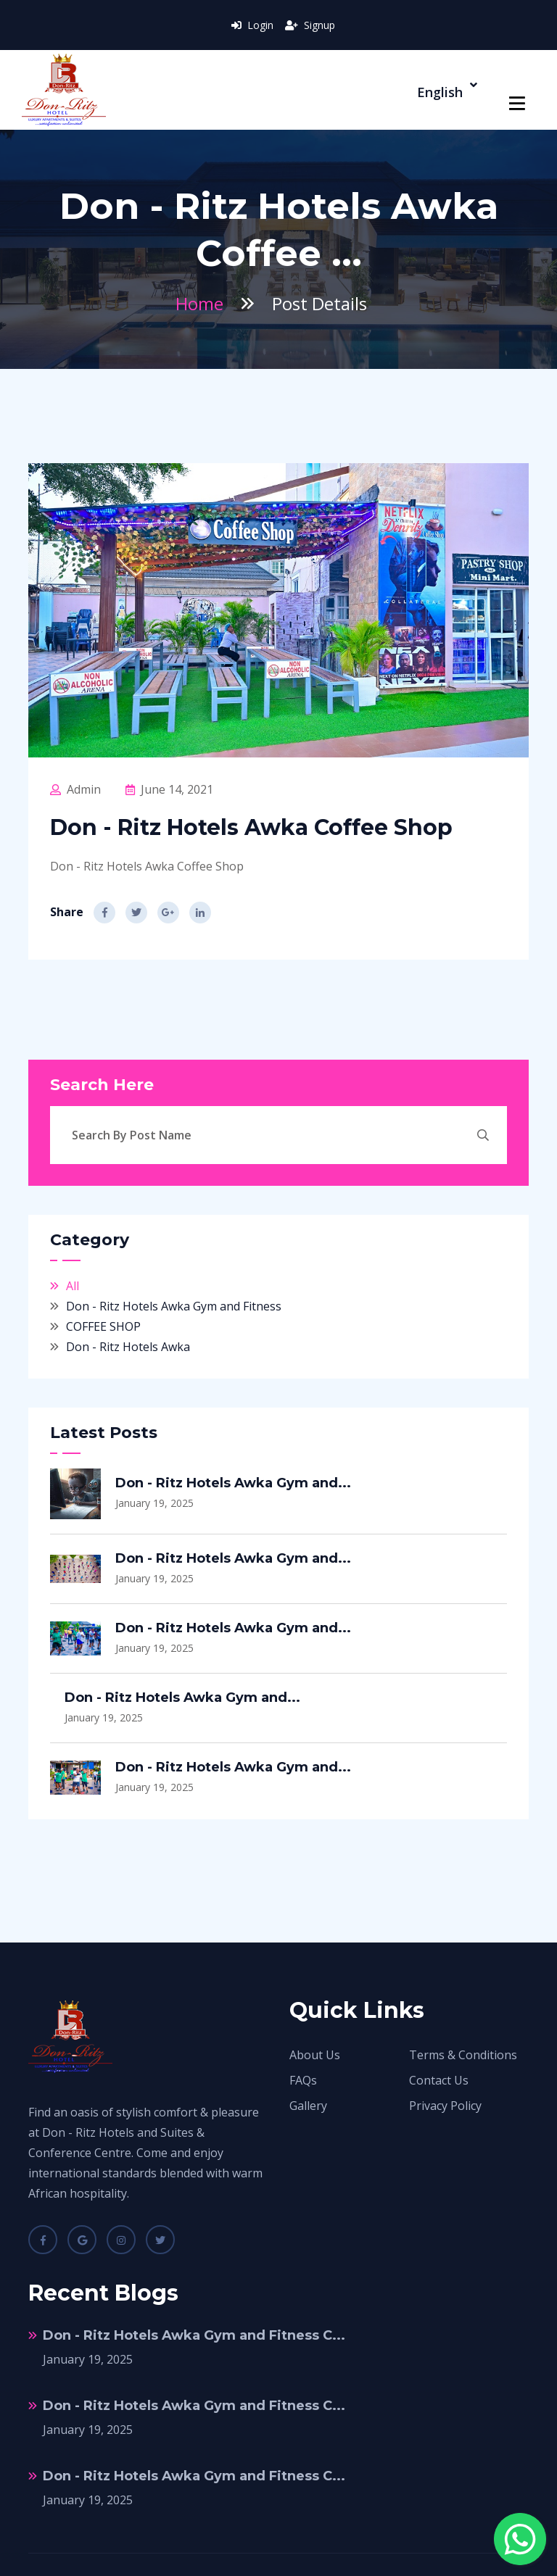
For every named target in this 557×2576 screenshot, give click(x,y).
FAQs (303, 2080)
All (72, 1286)
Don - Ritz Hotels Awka (128, 1347)
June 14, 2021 (169, 789)
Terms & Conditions (463, 2055)
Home (199, 303)
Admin (75, 789)
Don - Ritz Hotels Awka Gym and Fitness (173, 1306)
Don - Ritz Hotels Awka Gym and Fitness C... (194, 2335)
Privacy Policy (445, 2106)
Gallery (308, 2106)
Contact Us (439, 2080)
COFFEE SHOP (103, 1326)
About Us (314, 2055)
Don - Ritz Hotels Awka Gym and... (233, 1483)
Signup (310, 25)
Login (252, 25)
